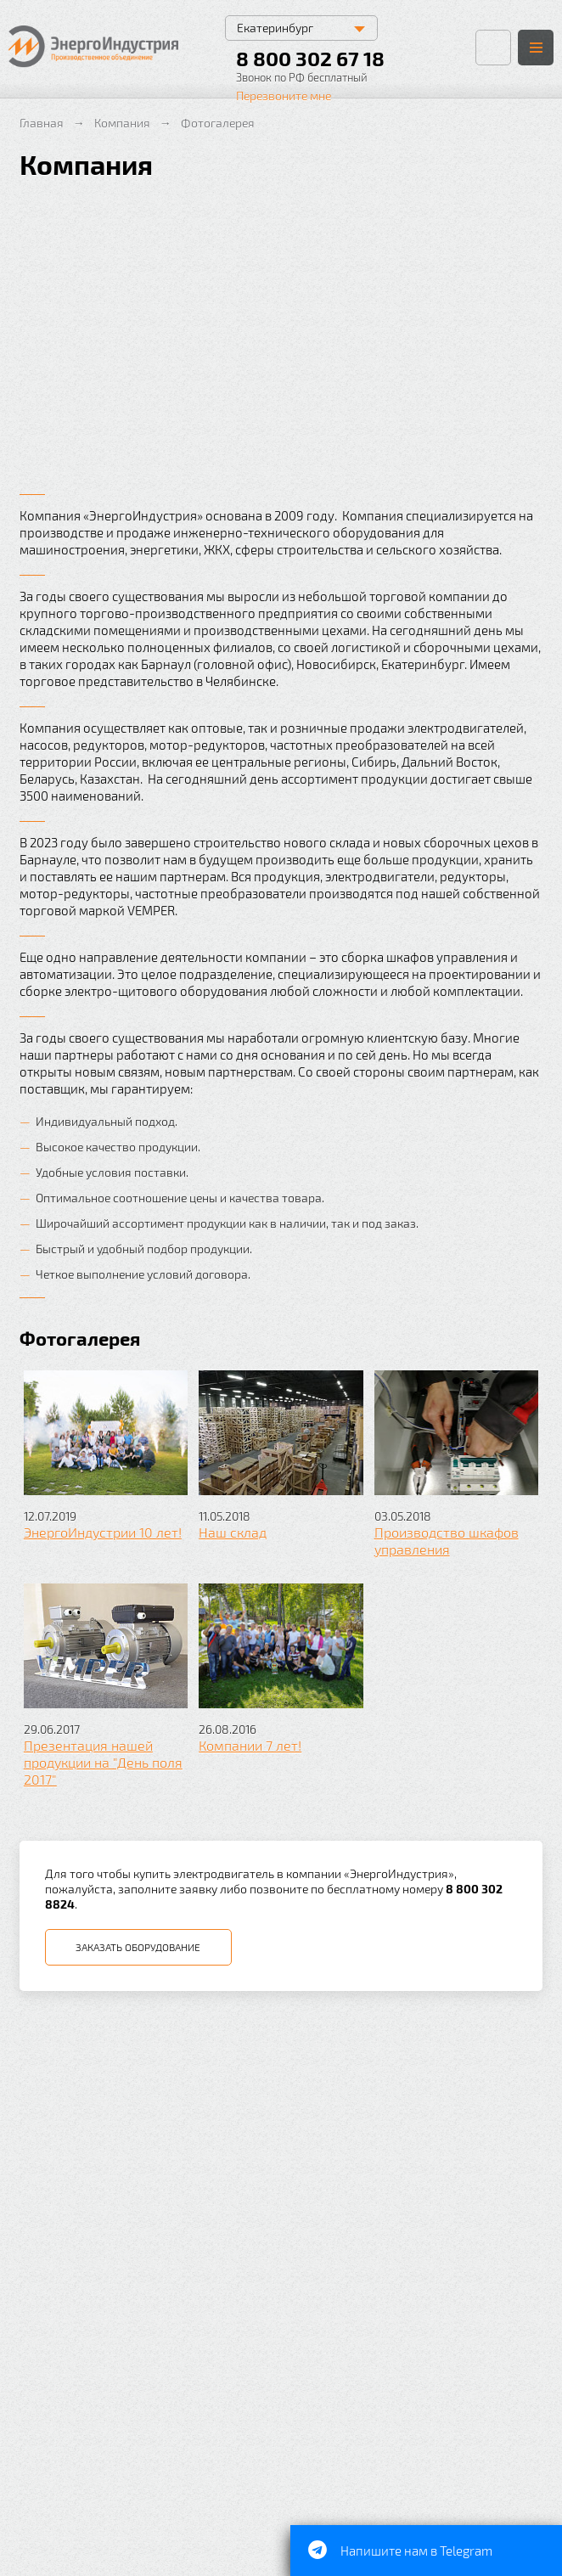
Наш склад (233, 1532)
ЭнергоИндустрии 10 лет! (103, 1532)
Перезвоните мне (283, 95)
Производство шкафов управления (446, 1540)
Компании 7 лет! (250, 1745)
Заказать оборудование (138, 1947)
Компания (122, 122)
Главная (42, 122)
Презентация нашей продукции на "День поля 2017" (103, 1762)
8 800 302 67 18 (310, 58)
